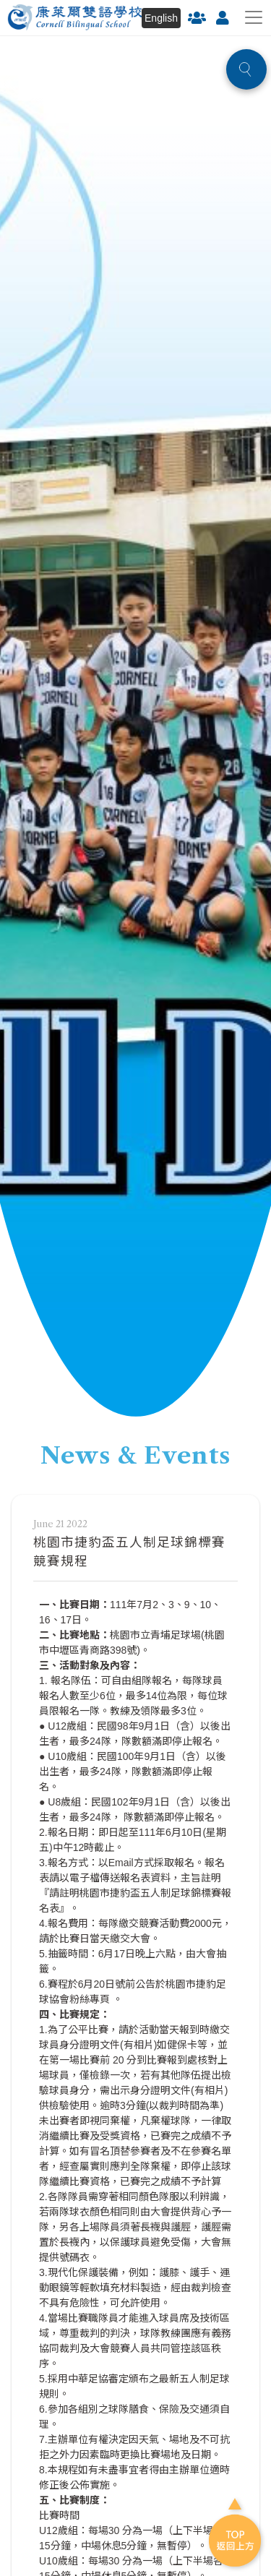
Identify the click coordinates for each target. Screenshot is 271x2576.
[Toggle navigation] (253, 17)
